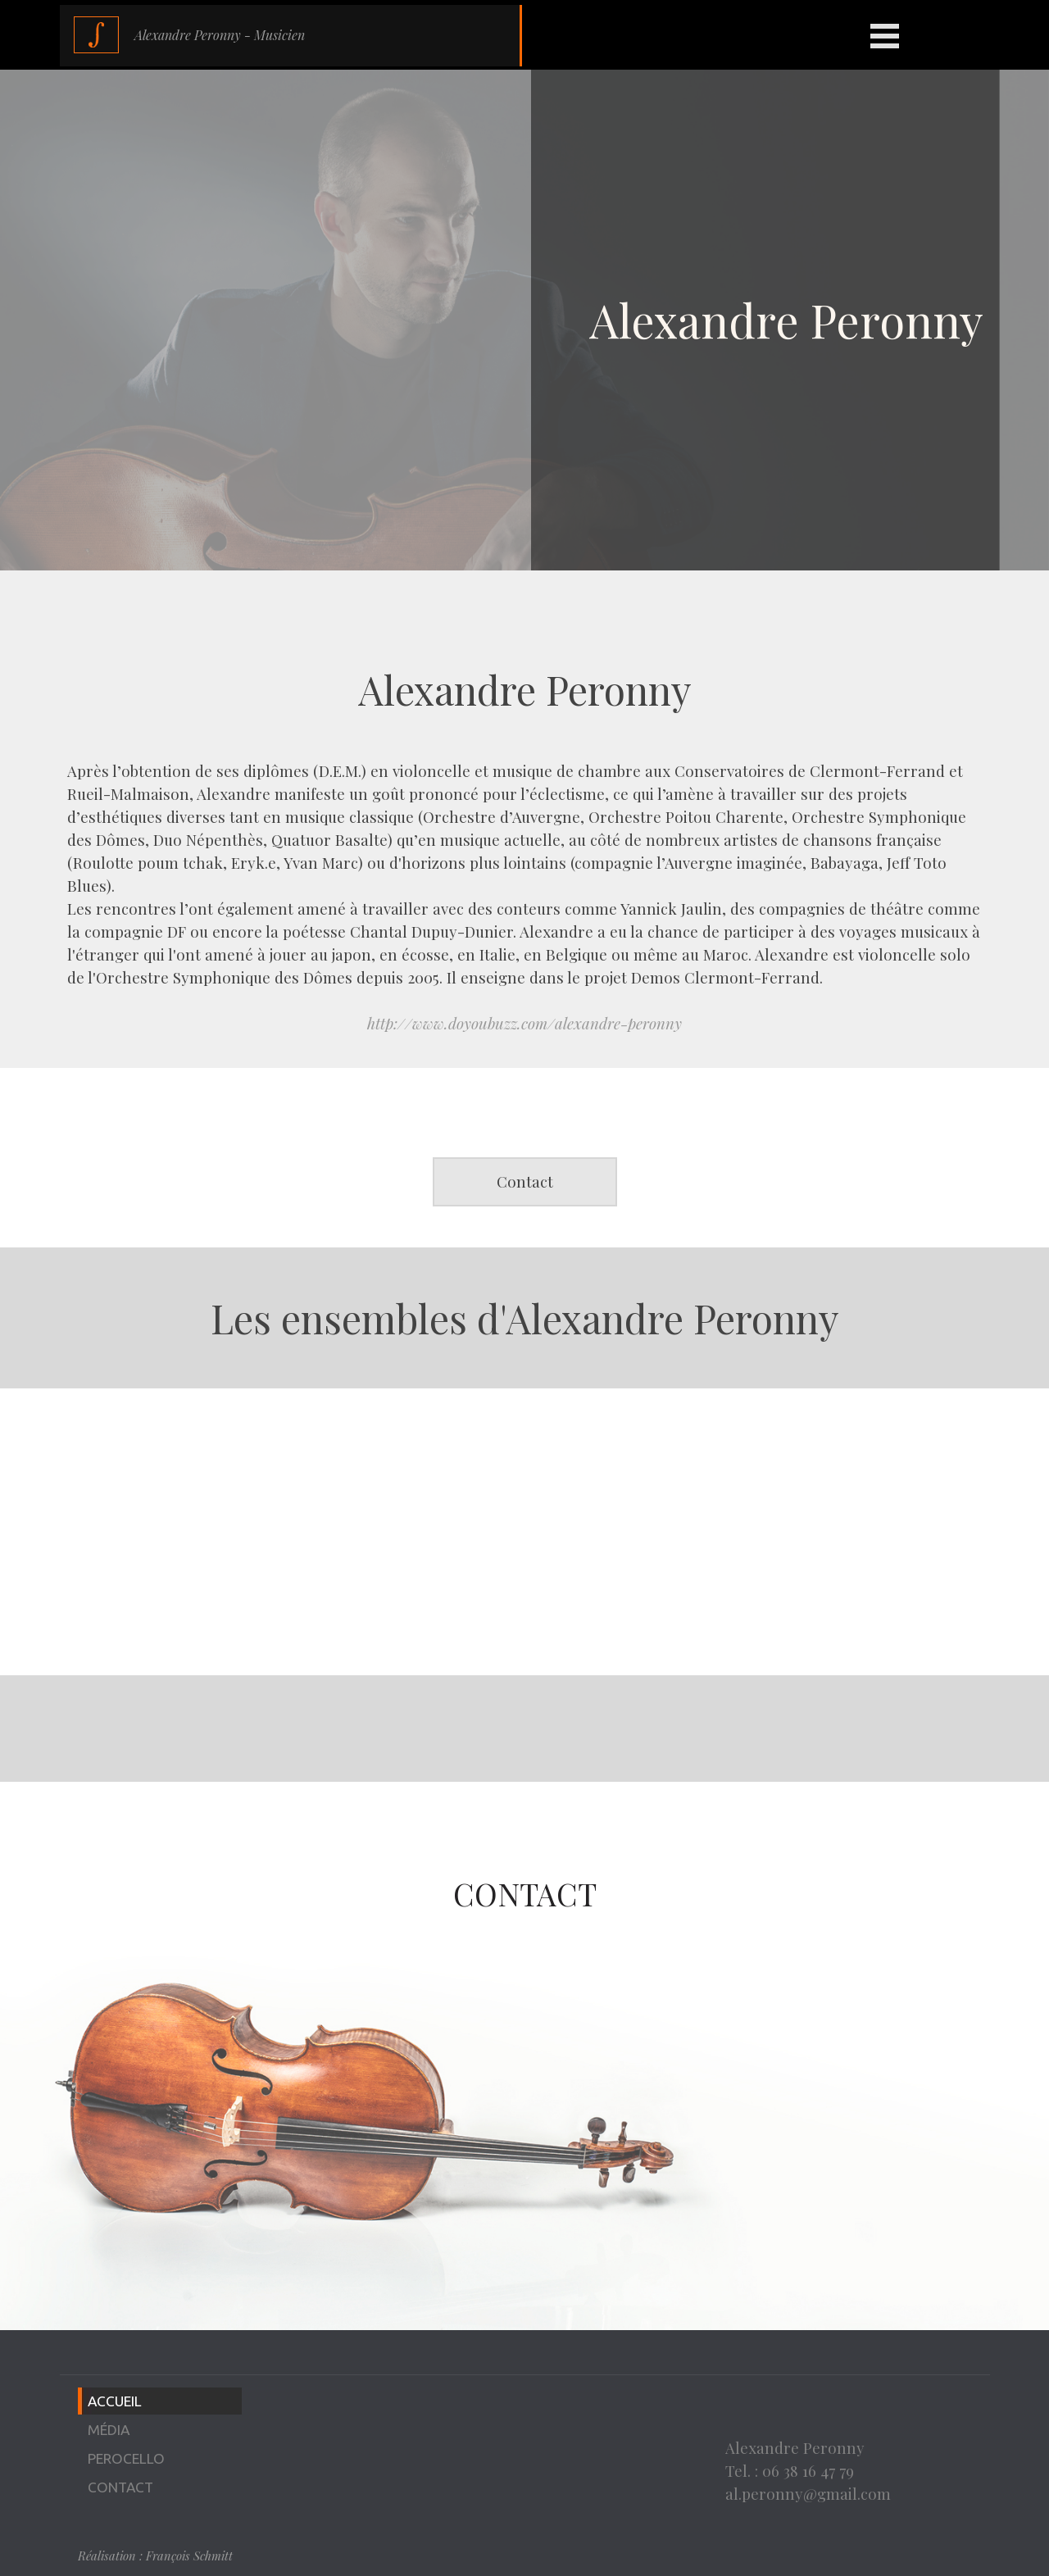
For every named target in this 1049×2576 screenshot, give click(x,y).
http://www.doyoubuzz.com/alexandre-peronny (524, 1023)
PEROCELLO (126, 2458)
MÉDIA (108, 2429)
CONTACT (120, 2487)
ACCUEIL (115, 2401)
